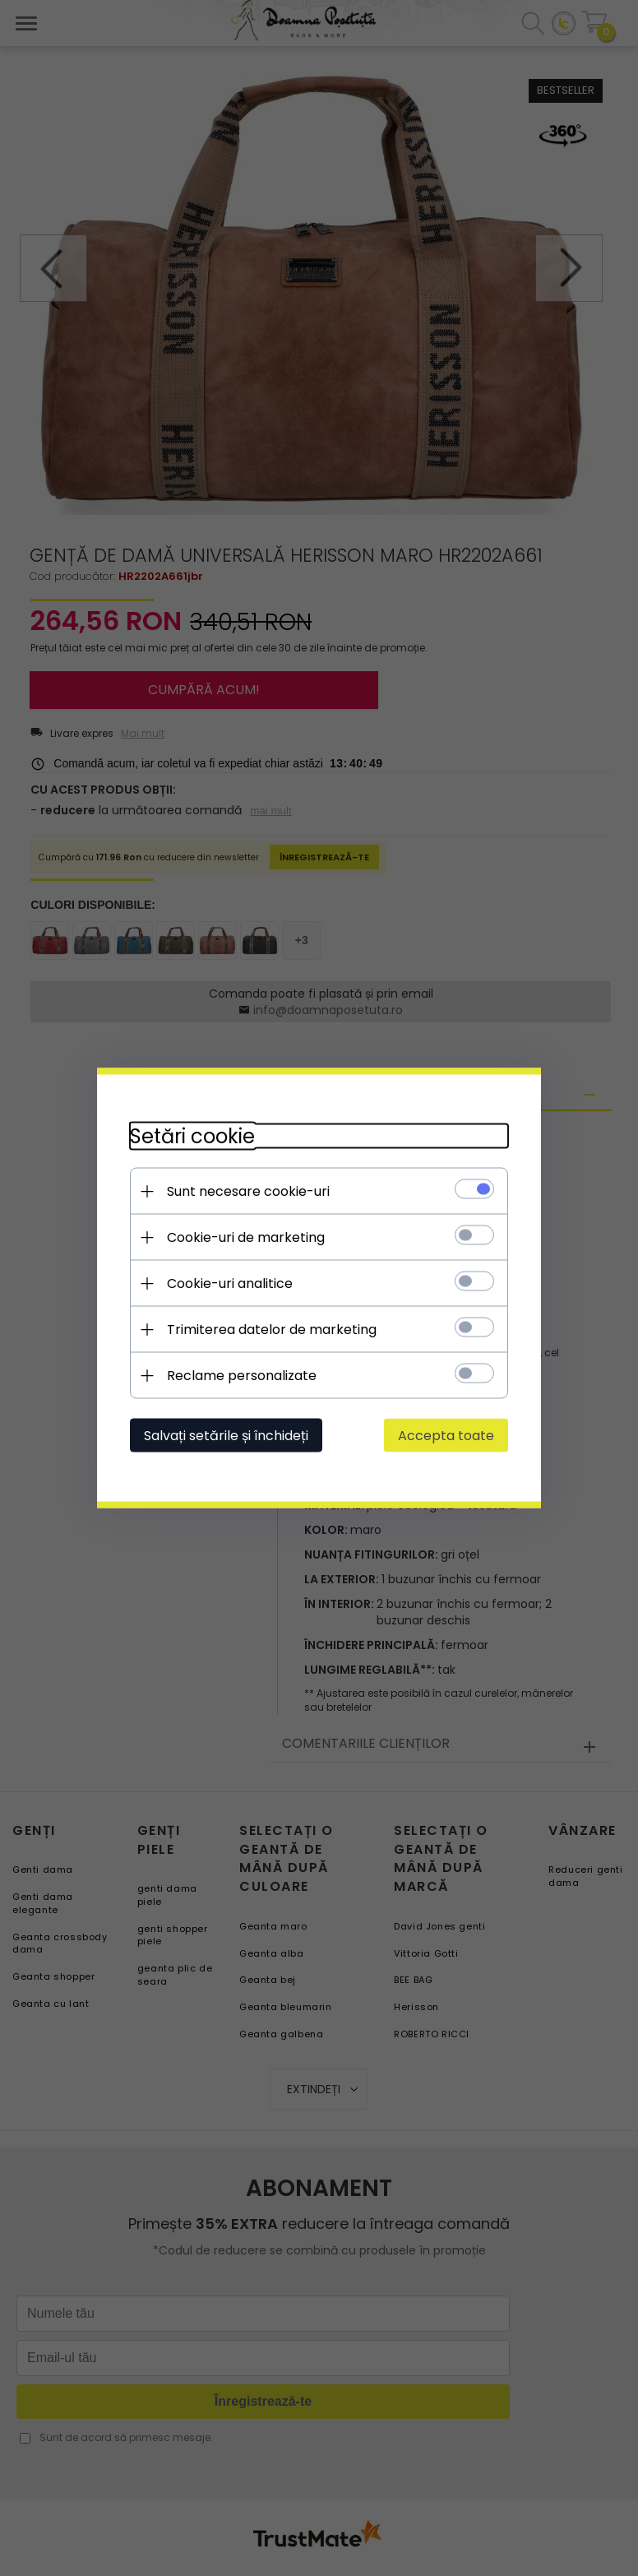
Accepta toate (446, 1435)
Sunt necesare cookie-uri (248, 1191)
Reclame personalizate (242, 1375)
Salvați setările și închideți (226, 1435)
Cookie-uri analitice (230, 1283)
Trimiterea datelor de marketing (272, 1329)
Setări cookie (192, 1136)
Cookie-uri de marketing (246, 1237)
